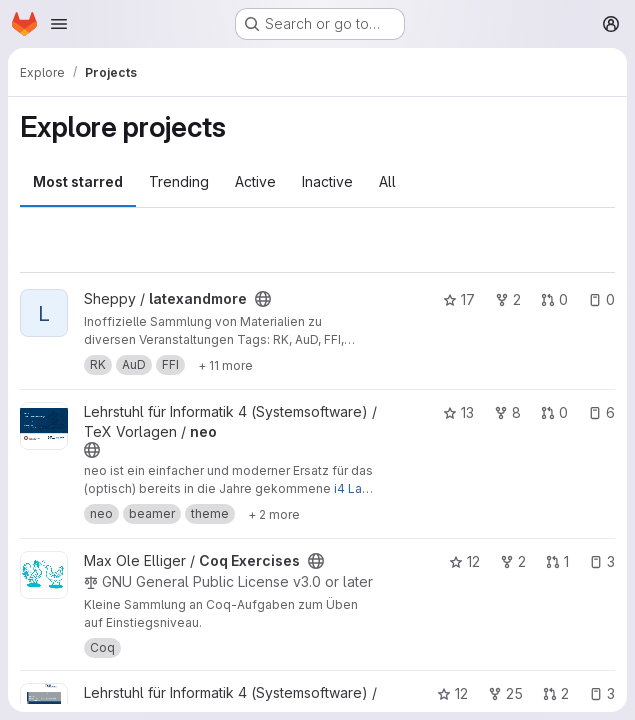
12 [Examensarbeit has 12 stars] (452, 693)
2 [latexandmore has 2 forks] (508, 299)
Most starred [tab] (78, 181)
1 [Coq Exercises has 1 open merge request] (557, 561)
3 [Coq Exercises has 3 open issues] (602, 561)
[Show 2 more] (274, 514)
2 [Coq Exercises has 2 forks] (513, 561)
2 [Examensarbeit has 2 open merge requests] (556, 693)
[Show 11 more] (225, 365)
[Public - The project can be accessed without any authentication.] (263, 299)
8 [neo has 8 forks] (507, 412)
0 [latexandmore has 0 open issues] (601, 299)
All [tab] (387, 181)
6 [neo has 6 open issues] (601, 412)
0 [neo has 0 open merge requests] (554, 412)
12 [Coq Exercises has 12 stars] (464, 561)
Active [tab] (255, 181)
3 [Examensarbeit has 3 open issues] (602, 693)
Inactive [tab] (327, 181)
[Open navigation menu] (59, 24)
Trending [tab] (179, 181)
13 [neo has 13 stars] (458, 412)
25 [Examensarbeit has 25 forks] (505, 693)
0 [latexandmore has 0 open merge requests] (554, 299)
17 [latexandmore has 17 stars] (459, 299)
